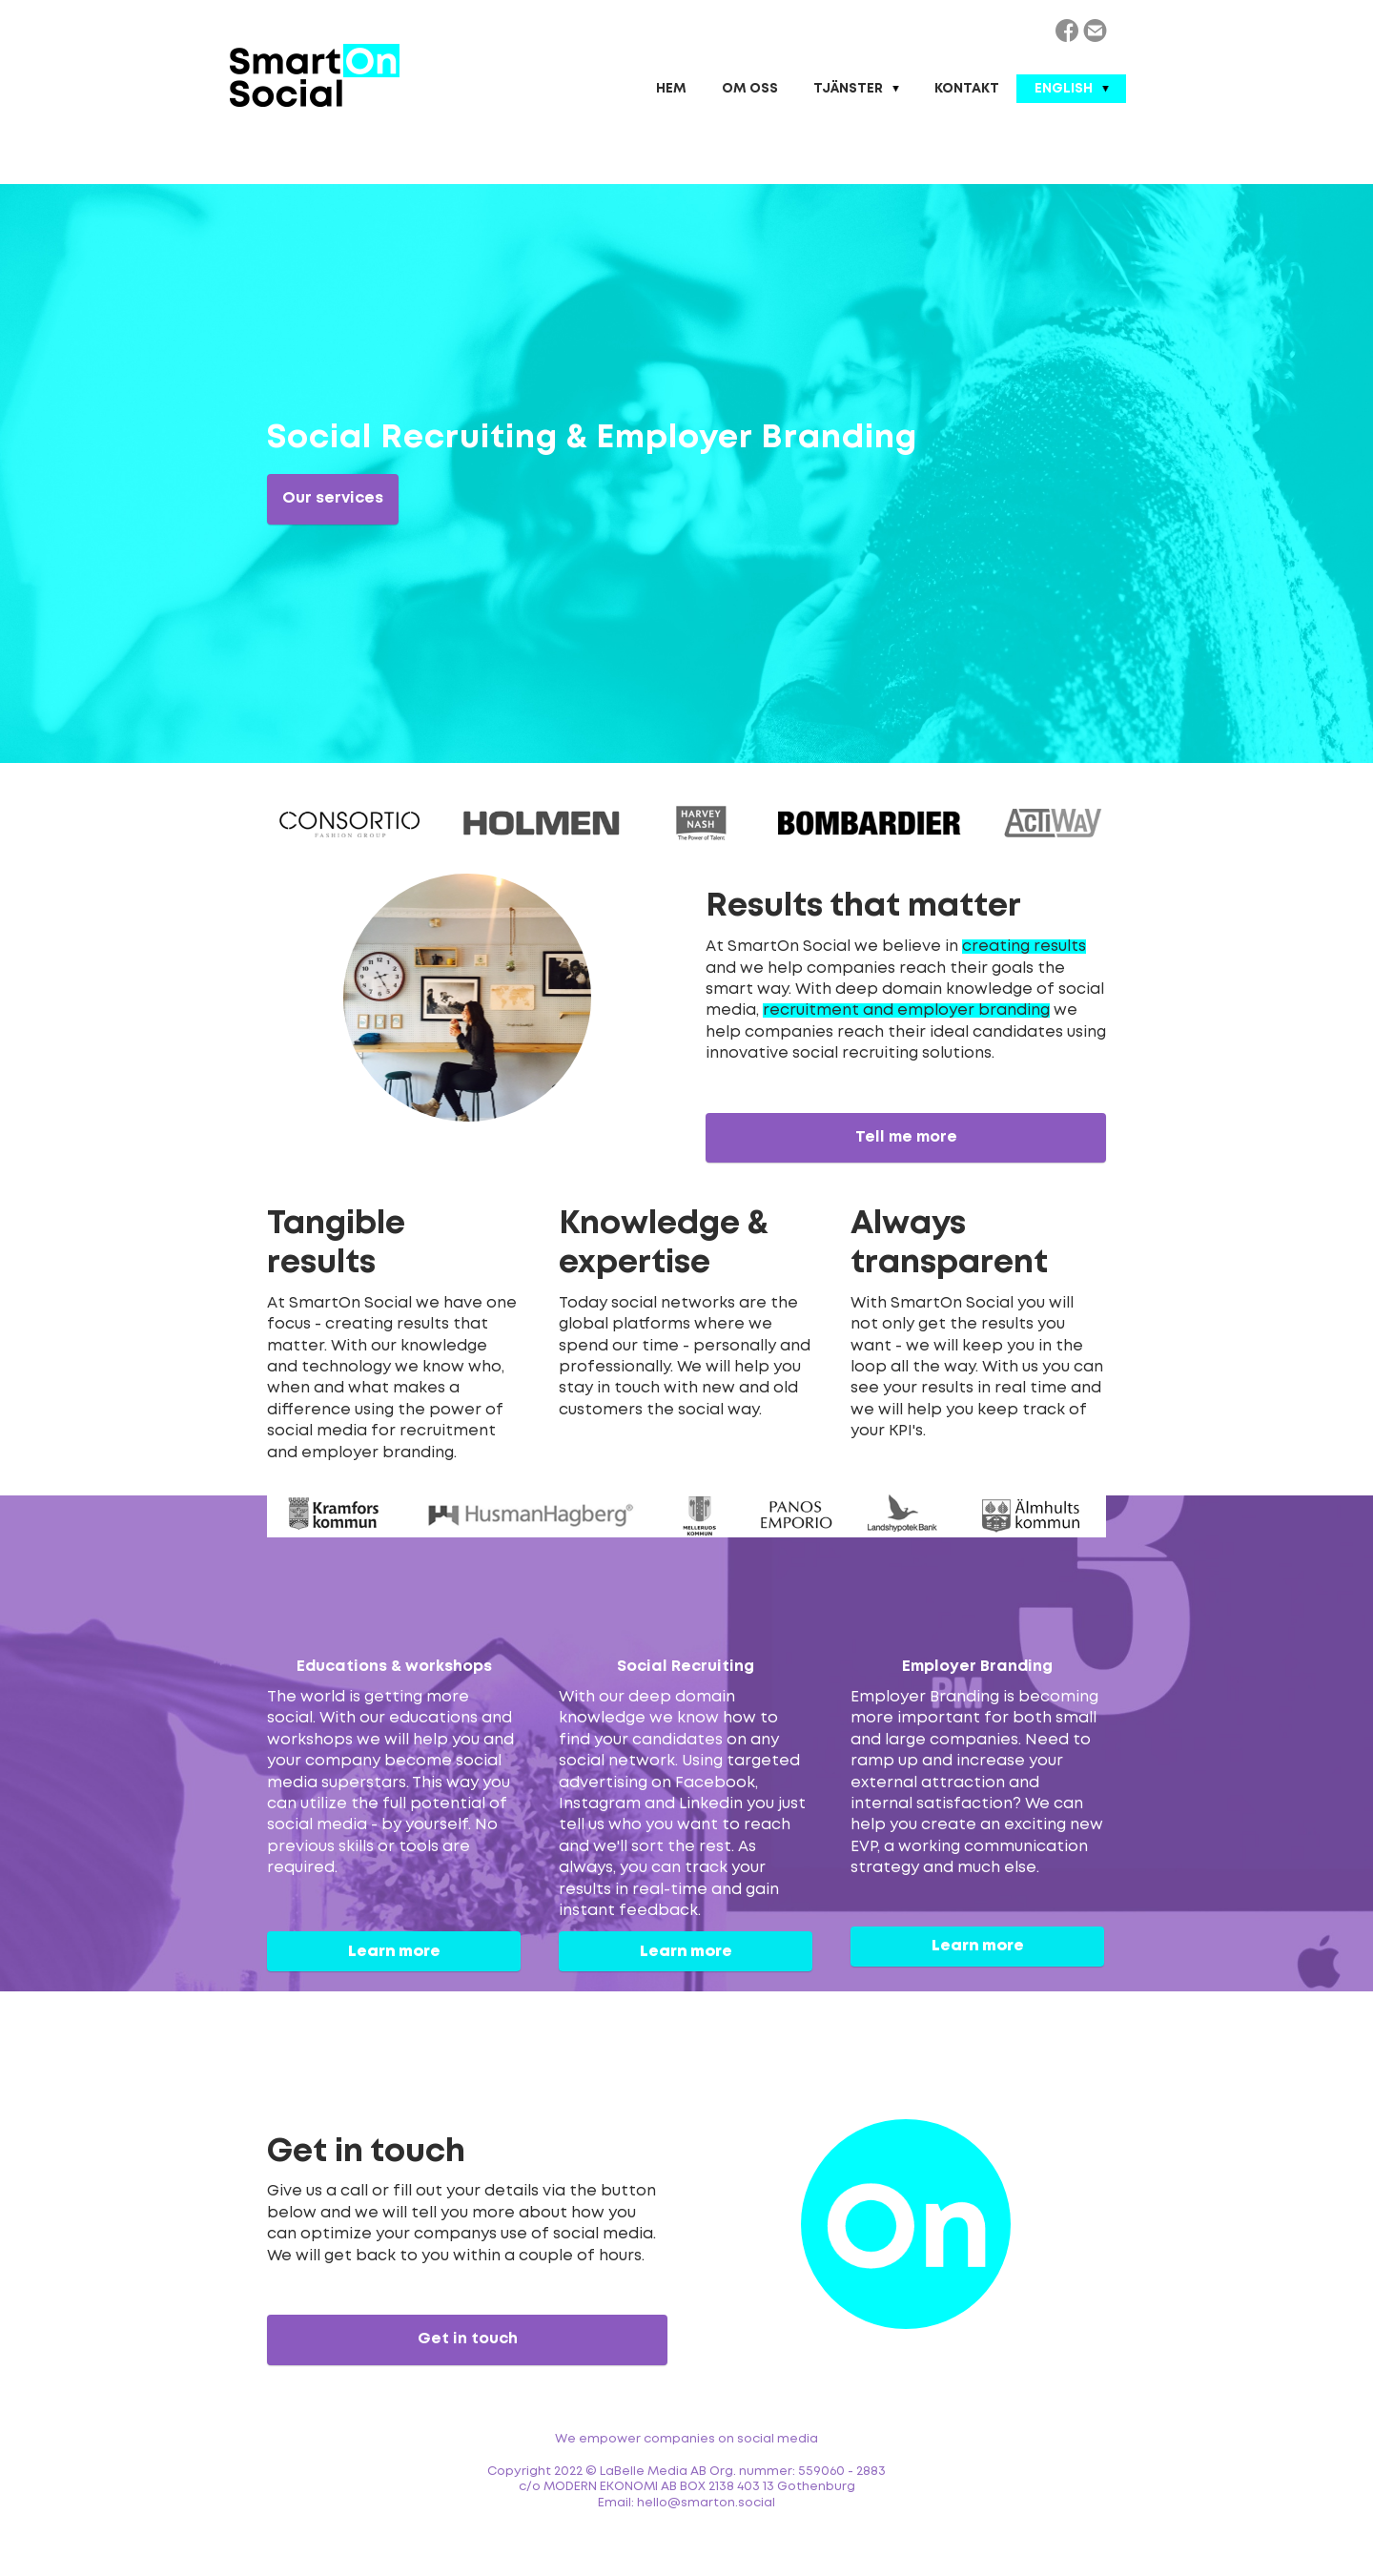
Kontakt (966, 88)
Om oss (750, 88)
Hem (671, 88)
